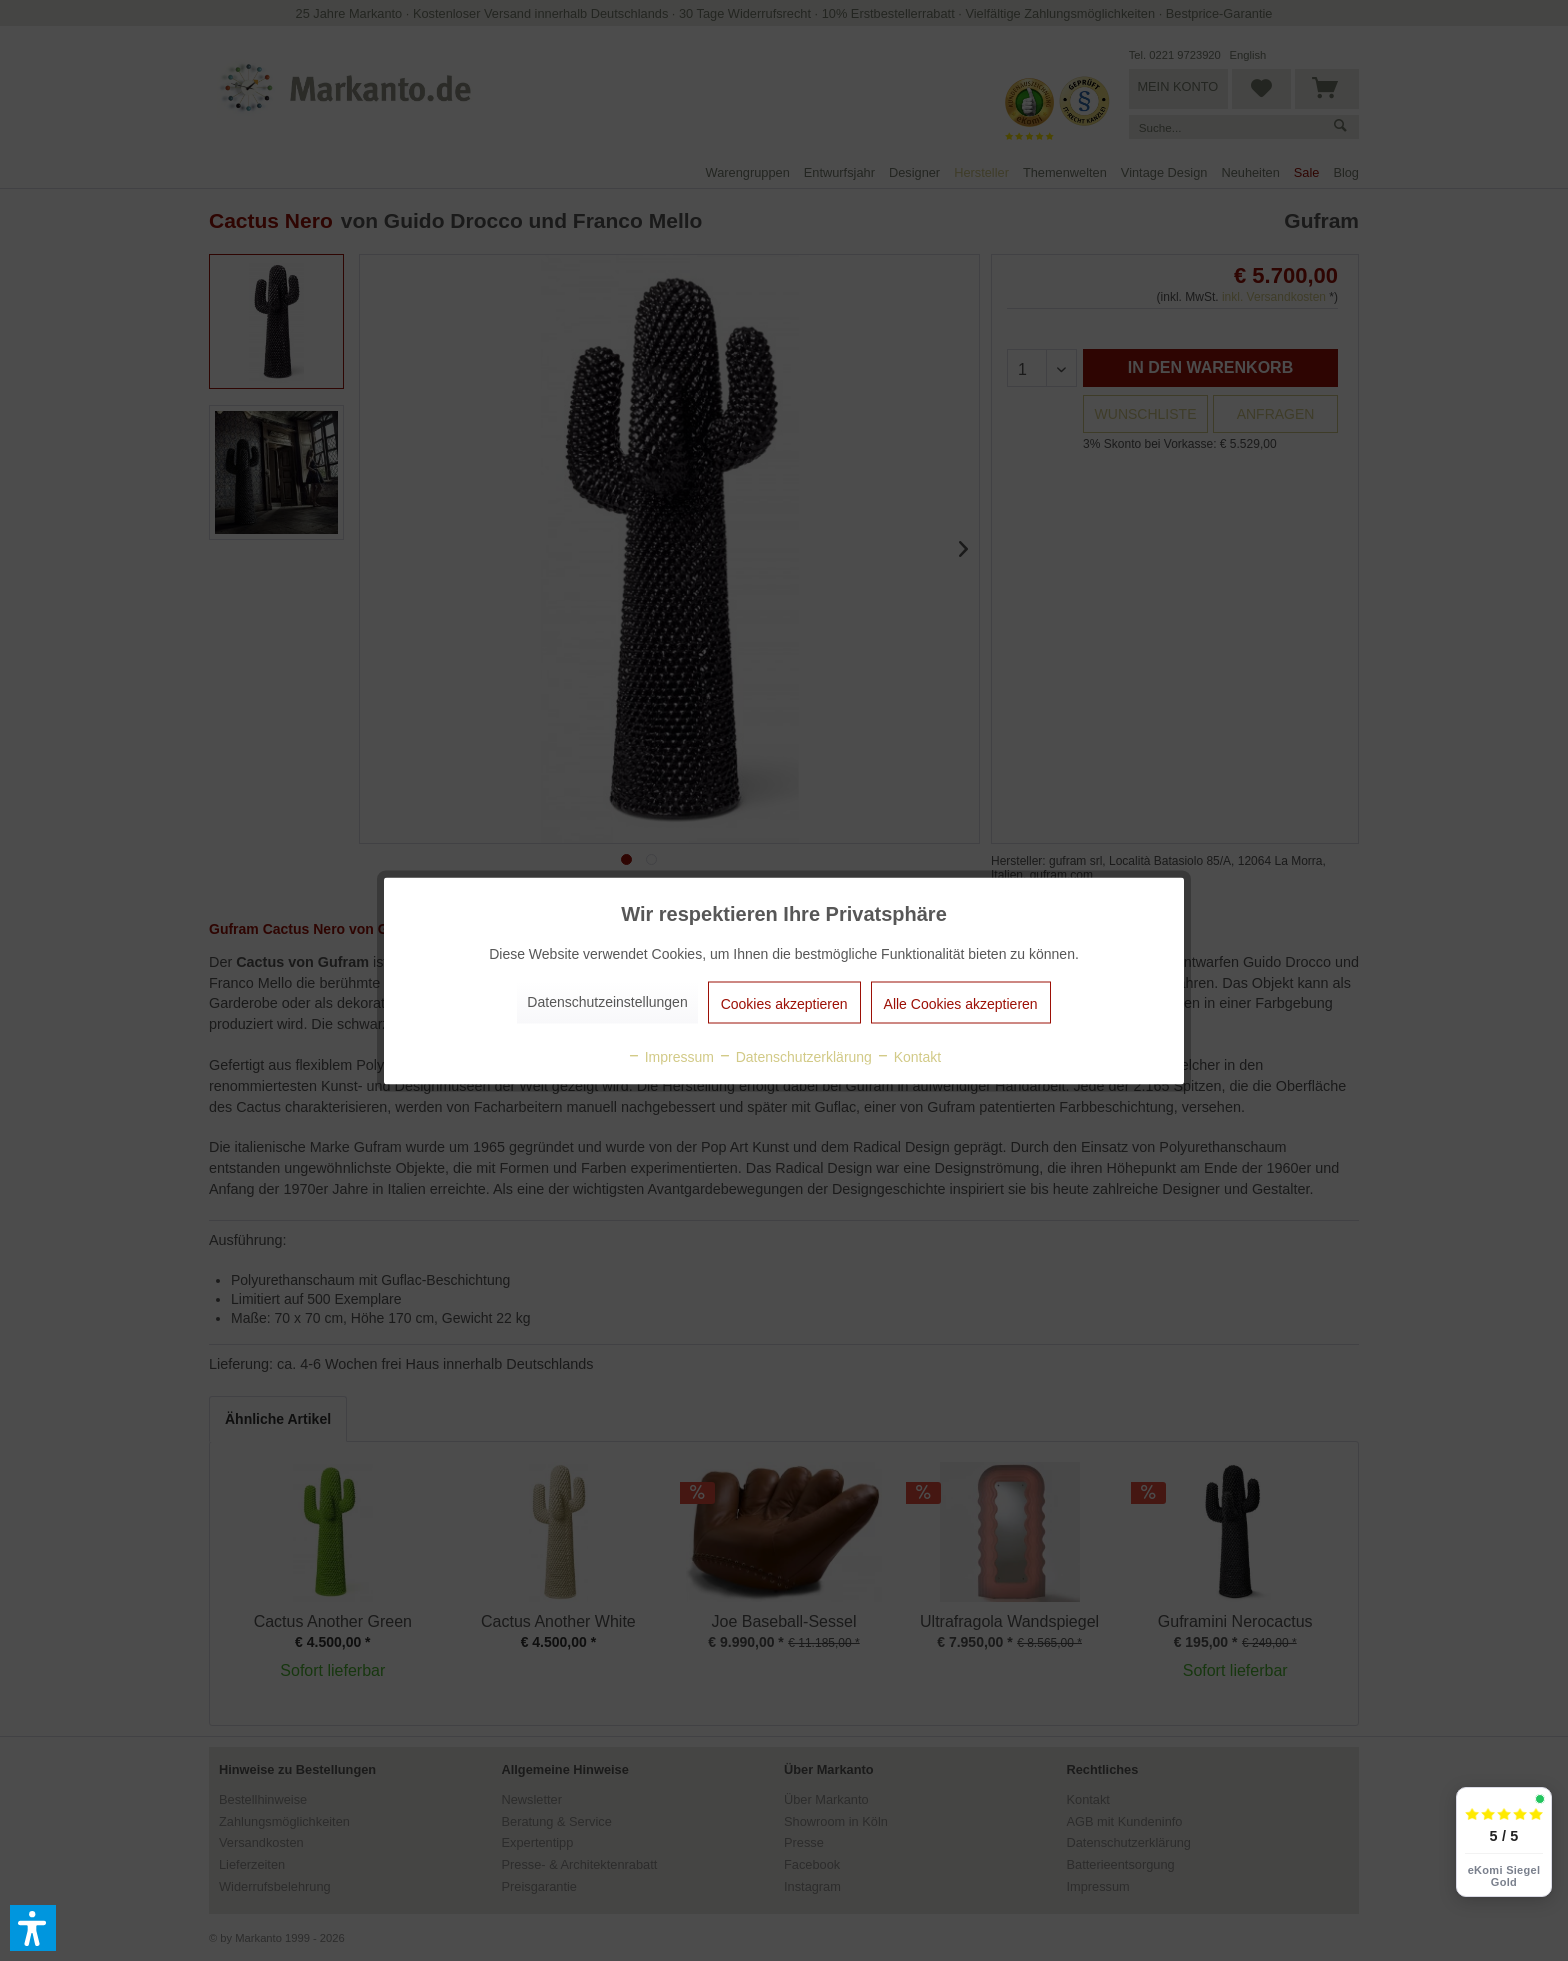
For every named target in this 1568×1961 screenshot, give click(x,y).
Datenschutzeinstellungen (607, 1001)
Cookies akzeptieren (784, 1003)
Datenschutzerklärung (795, 1056)
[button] (33, 1928)
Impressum (670, 1056)
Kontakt (908, 1056)
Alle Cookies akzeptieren (961, 1003)
